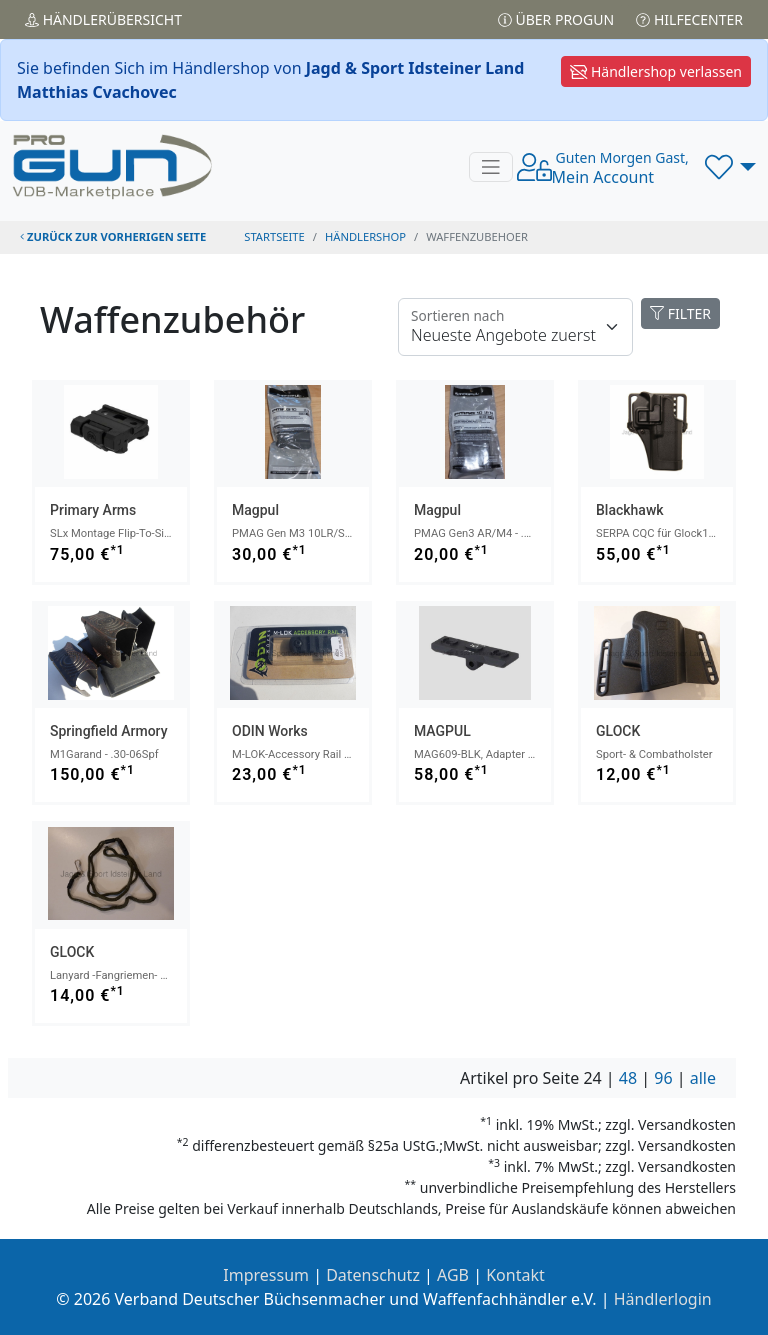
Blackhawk (630, 510)
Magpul (255, 510)
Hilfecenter (689, 19)
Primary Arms (93, 510)
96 (663, 1078)
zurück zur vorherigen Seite (113, 236)
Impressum (266, 1275)
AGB (453, 1275)
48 (628, 1078)
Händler (103, 19)
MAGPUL (442, 731)
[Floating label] (515, 327)
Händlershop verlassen (656, 71)
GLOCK (618, 731)
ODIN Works (270, 731)
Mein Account (620, 168)
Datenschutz (373, 1275)
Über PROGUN (556, 19)
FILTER (680, 313)
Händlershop (365, 236)
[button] (730, 167)
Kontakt (515, 1275)
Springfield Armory (109, 731)
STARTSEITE (274, 236)
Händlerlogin (663, 1299)
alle (703, 1078)
